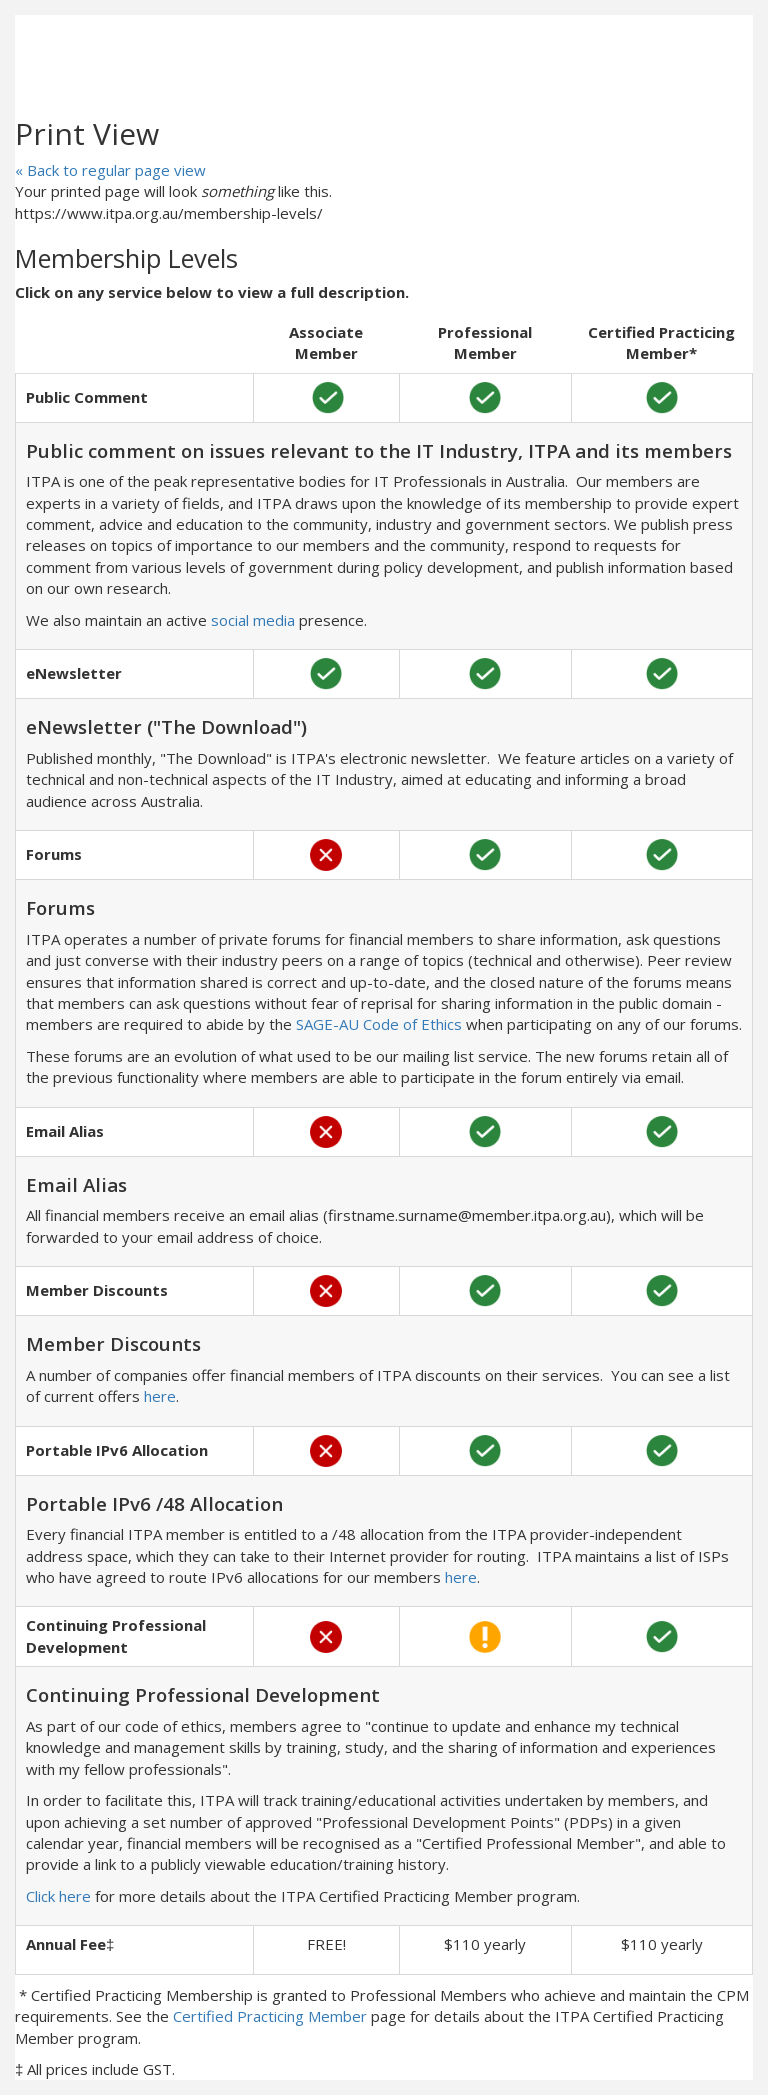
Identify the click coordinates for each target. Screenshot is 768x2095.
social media (253, 620)
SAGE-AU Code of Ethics (379, 1024)
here (160, 1396)
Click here (58, 1896)
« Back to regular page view (110, 170)
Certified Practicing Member (270, 2016)
